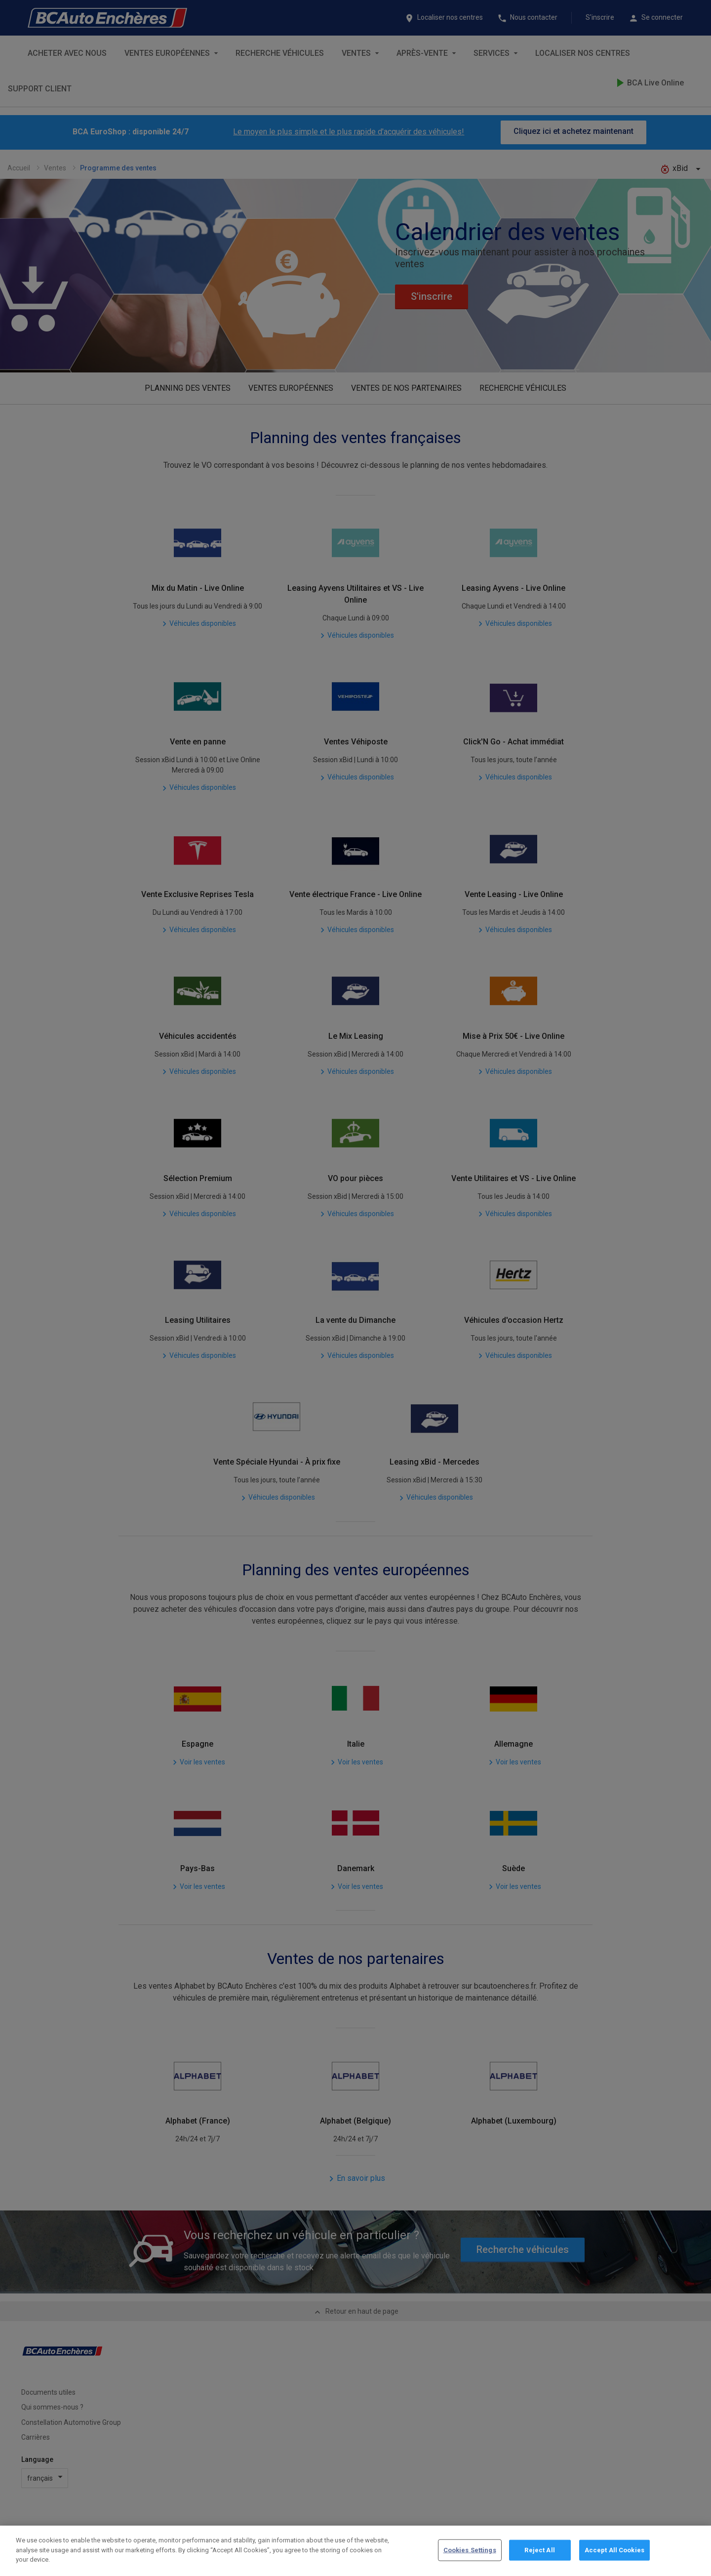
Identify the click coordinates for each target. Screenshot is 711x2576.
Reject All (539, 2557)
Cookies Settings (469, 2557)
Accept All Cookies (614, 2557)
